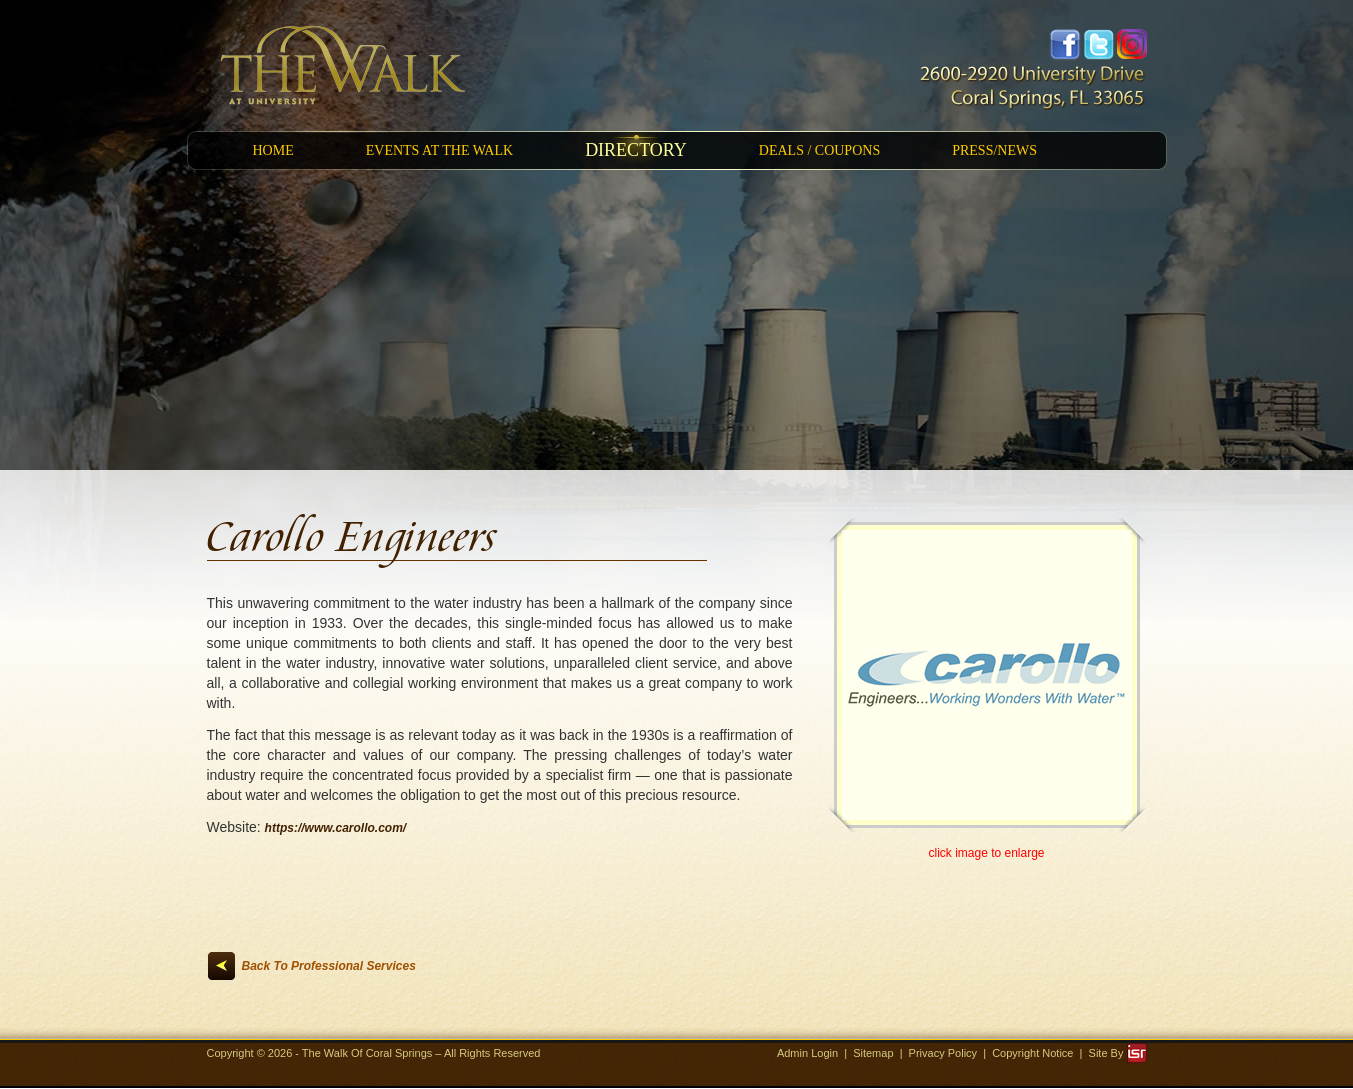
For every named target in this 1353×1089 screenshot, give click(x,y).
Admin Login (807, 1053)
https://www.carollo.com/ (336, 828)
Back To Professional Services (329, 966)
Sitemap (873, 1053)
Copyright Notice (1032, 1053)
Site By (1118, 1053)
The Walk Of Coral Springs (368, 1053)
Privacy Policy (943, 1053)
